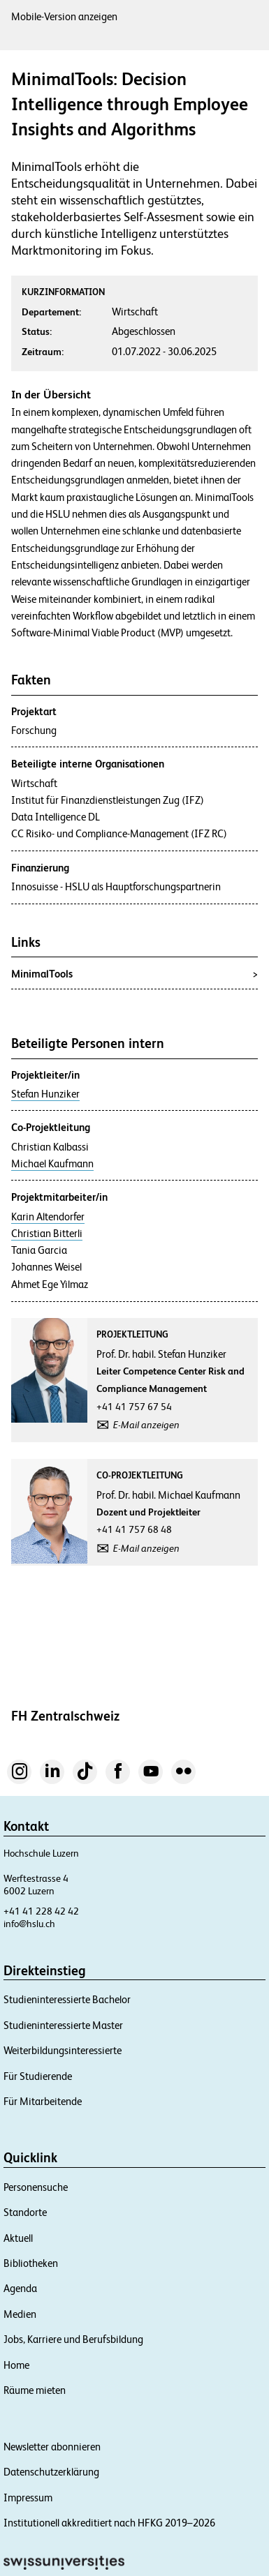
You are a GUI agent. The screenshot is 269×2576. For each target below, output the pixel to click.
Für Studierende (37, 2076)
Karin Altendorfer (48, 1216)
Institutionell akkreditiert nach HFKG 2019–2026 (109, 2523)
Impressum (27, 2497)
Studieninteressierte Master (63, 2025)
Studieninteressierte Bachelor (67, 1999)
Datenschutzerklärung (51, 2472)
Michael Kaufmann (52, 1163)
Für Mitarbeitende (42, 2101)
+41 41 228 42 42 (41, 1911)
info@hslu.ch (29, 1923)
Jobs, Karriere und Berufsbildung (73, 2339)
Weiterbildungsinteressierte (62, 2050)
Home (16, 2365)
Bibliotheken (30, 2263)
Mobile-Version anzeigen (64, 16)
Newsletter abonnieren (52, 2447)
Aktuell (18, 2238)
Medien (19, 2314)
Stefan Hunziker (45, 1094)
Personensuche (35, 2187)
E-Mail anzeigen (146, 1424)
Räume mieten (34, 2390)
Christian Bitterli (46, 1233)
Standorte (25, 2212)
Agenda (20, 2288)
